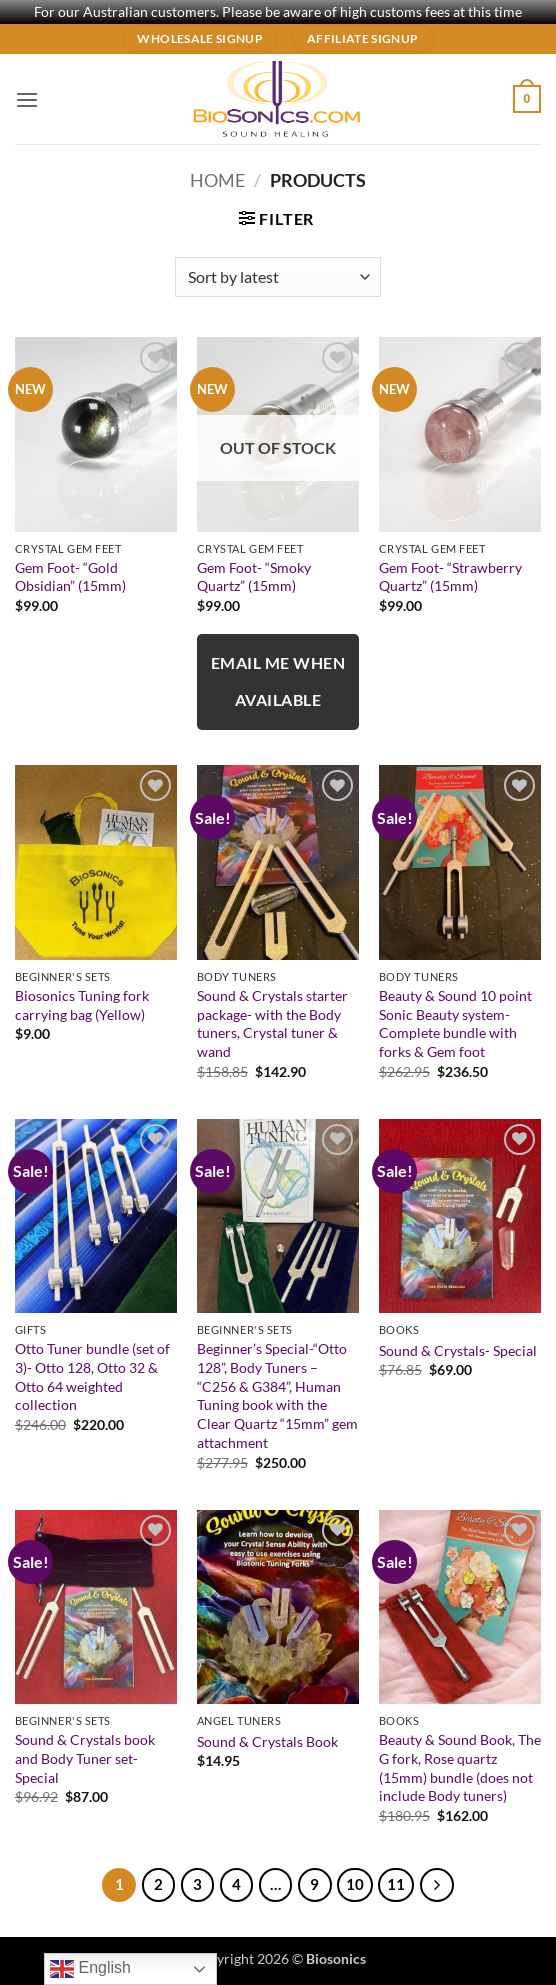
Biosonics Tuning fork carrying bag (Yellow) (82, 1005)
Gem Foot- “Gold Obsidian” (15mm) (70, 577)
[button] (27, 99)
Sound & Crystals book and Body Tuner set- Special (85, 1758)
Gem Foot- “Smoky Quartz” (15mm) (254, 577)
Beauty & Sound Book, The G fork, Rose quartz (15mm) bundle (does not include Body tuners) (460, 1767)
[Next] (437, 1885)
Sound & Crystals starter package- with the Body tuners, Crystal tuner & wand (272, 1023)
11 (396, 1884)
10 (355, 1884)
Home (217, 180)
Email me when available (278, 681)
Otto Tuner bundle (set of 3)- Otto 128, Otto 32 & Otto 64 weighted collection (92, 1376)
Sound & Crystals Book (267, 1741)
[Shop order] (277, 277)
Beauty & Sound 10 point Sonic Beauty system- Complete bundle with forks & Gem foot (455, 1023)
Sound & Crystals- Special (458, 1350)
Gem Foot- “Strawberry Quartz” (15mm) (450, 577)
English (90, 1969)
